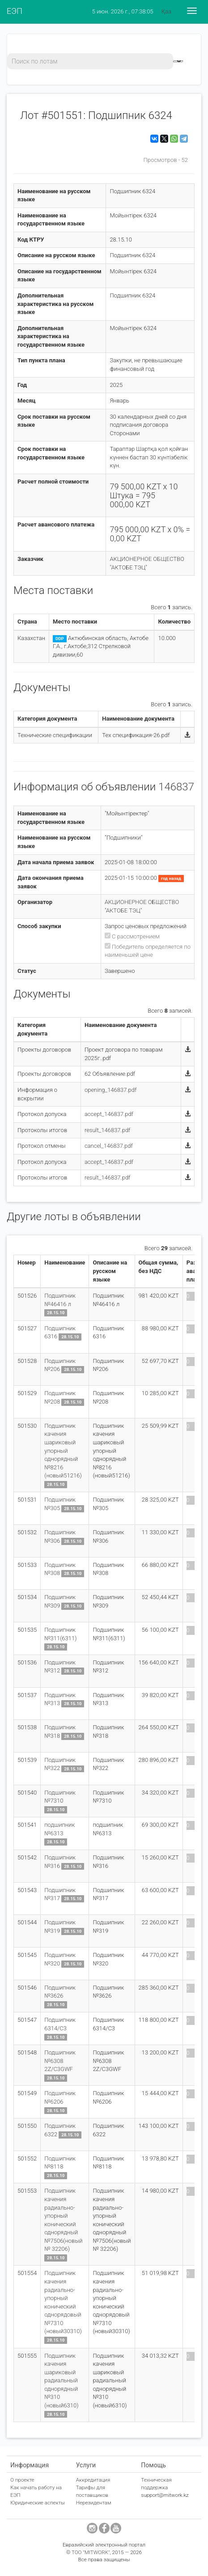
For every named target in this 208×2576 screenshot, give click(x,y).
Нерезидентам (93, 2503)
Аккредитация (93, 2480)
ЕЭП (14, 11)
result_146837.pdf (108, 1130)
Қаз (166, 11)
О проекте (22, 2480)
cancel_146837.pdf (109, 1145)
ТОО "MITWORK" (91, 2552)
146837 (176, 787)
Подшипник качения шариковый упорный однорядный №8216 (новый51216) (62, 1450)
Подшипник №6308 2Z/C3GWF (60, 2060)
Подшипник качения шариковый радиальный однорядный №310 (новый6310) (61, 2380)
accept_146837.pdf (109, 1114)
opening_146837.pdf (110, 1089)
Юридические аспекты (37, 2503)
